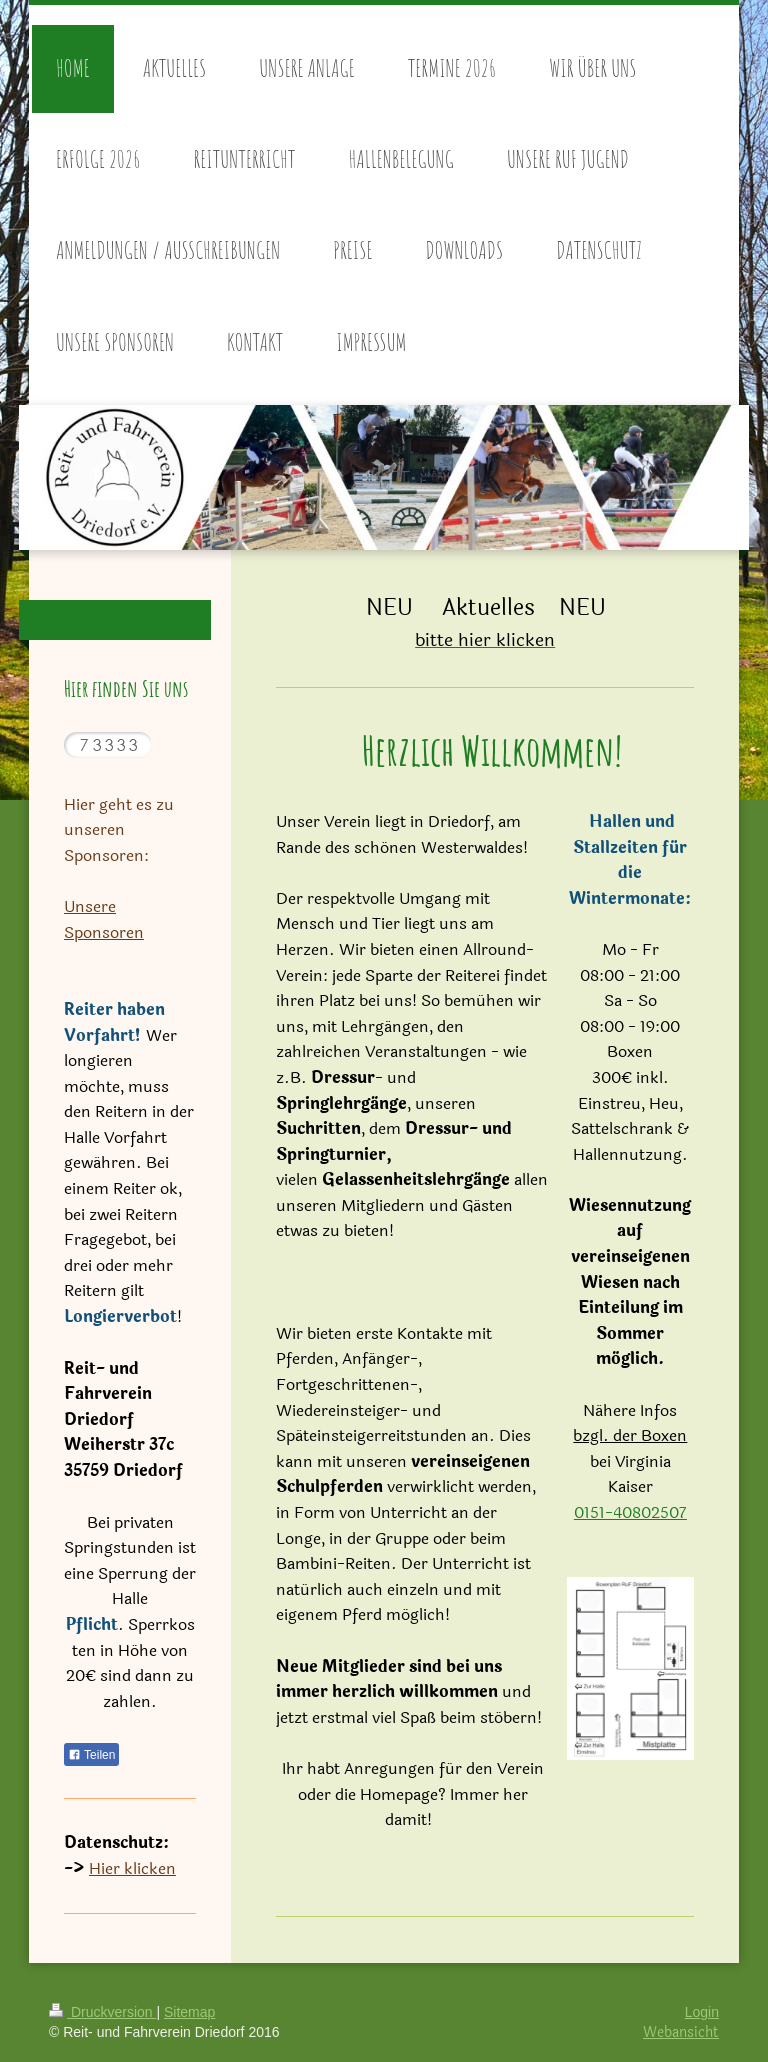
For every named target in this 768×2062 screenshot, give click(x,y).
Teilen (91, 1755)
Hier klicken (132, 1868)
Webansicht (681, 2032)
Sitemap (189, 2012)
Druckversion (102, 2012)
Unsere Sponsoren (104, 919)
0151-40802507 (630, 1512)
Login (702, 2012)
